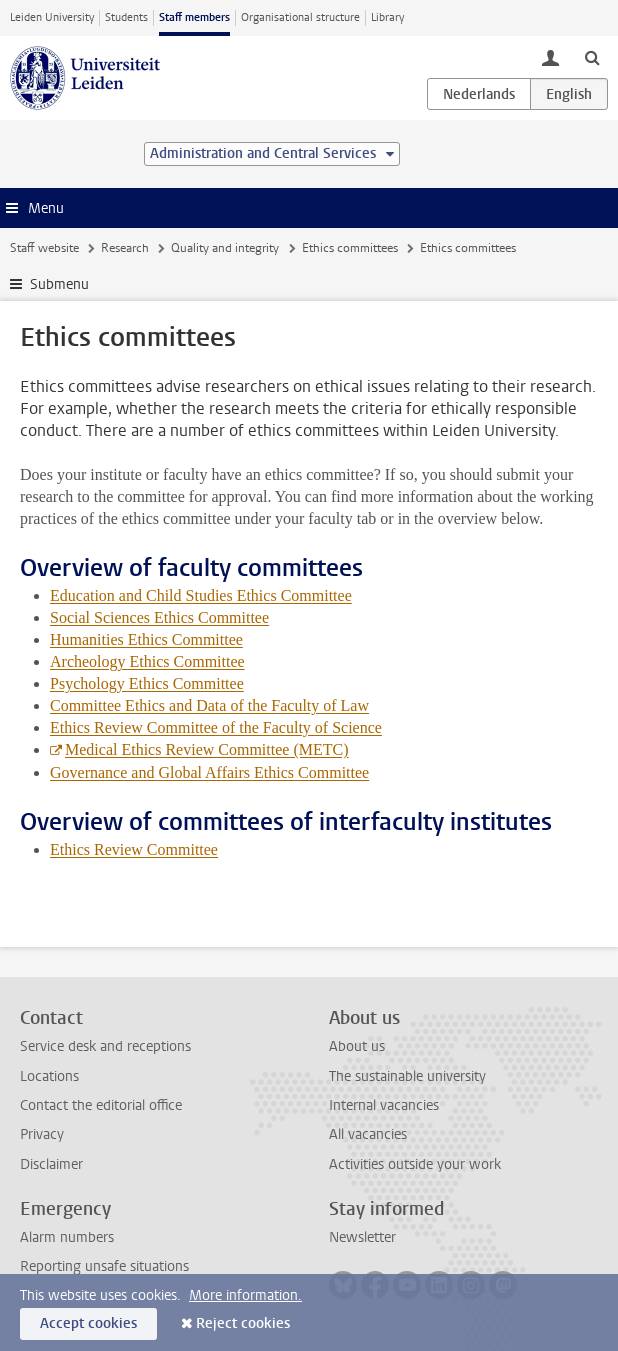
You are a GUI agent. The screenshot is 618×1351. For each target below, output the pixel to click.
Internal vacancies (384, 1105)
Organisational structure (300, 17)
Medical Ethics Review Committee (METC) (207, 749)
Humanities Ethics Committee (146, 639)
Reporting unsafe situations (104, 1266)
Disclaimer (51, 1164)
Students (126, 17)
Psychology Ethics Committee (147, 683)
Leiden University (52, 17)
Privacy (42, 1134)
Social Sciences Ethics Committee (159, 617)
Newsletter (362, 1237)
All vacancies (368, 1134)
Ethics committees (350, 248)
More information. (245, 1295)
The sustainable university (407, 1076)
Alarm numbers (67, 1237)
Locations (49, 1076)
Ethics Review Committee (134, 849)
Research (125, 248)
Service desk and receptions (105, 1046)
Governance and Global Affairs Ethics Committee (209, 772)
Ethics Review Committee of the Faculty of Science (216, 727)
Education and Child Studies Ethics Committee (201, 595)
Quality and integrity (225, 248)
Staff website (44, 248)
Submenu (59, 284)
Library (387, 17)
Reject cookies (243, 1323)
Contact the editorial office (101, 1105)
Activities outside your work (415, 1164)
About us (357, 1046)
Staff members (194, 17)
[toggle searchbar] (592, 57)
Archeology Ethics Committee (147, 661)
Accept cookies (88, 1323)
